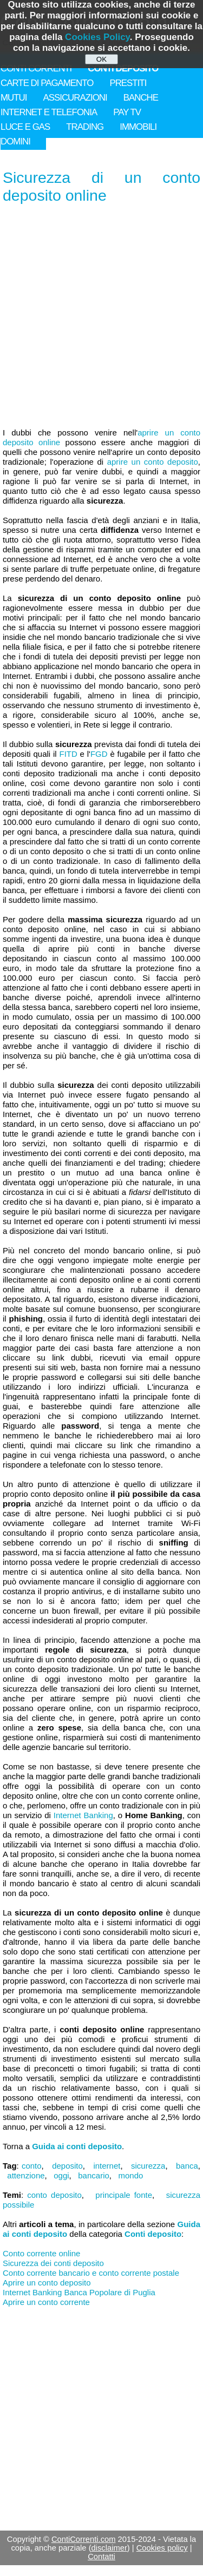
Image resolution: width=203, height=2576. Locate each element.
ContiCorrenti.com (83, 2539)
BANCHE (140, 98)
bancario (93, 2175)
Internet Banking (83, 1815)
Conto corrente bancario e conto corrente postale (91, 2272)
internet (106, 2165)
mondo (131, 2175)
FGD (99, 753)
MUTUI (14, 98)
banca (187, 2165)
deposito (67, 2165)
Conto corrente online (41, 2253)
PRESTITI (127, 83)
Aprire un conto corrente (46, 2302)
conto (32, 2165)
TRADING (84, 127)
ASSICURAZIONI (75, 98)
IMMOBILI (138, 127)
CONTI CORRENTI (36, 68)
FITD (68, 753)
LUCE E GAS (25, 127)
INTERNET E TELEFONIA (49, 112)
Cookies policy (162, 2548)
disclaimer (109, 2548)
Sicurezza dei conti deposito (53, 2263)
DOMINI (15, 141)
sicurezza (148, 2165)
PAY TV (127, 112)
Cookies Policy (97, 37)
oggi (61, 2175)
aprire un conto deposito (152, 461)
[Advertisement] (101, 316)
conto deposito (54, 2194)
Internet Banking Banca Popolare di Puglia (79, 2292)
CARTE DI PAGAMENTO (47, 83)
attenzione (25, 2175)
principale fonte (123, 2194)
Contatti (101, 2556)
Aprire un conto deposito (47, 2282)
